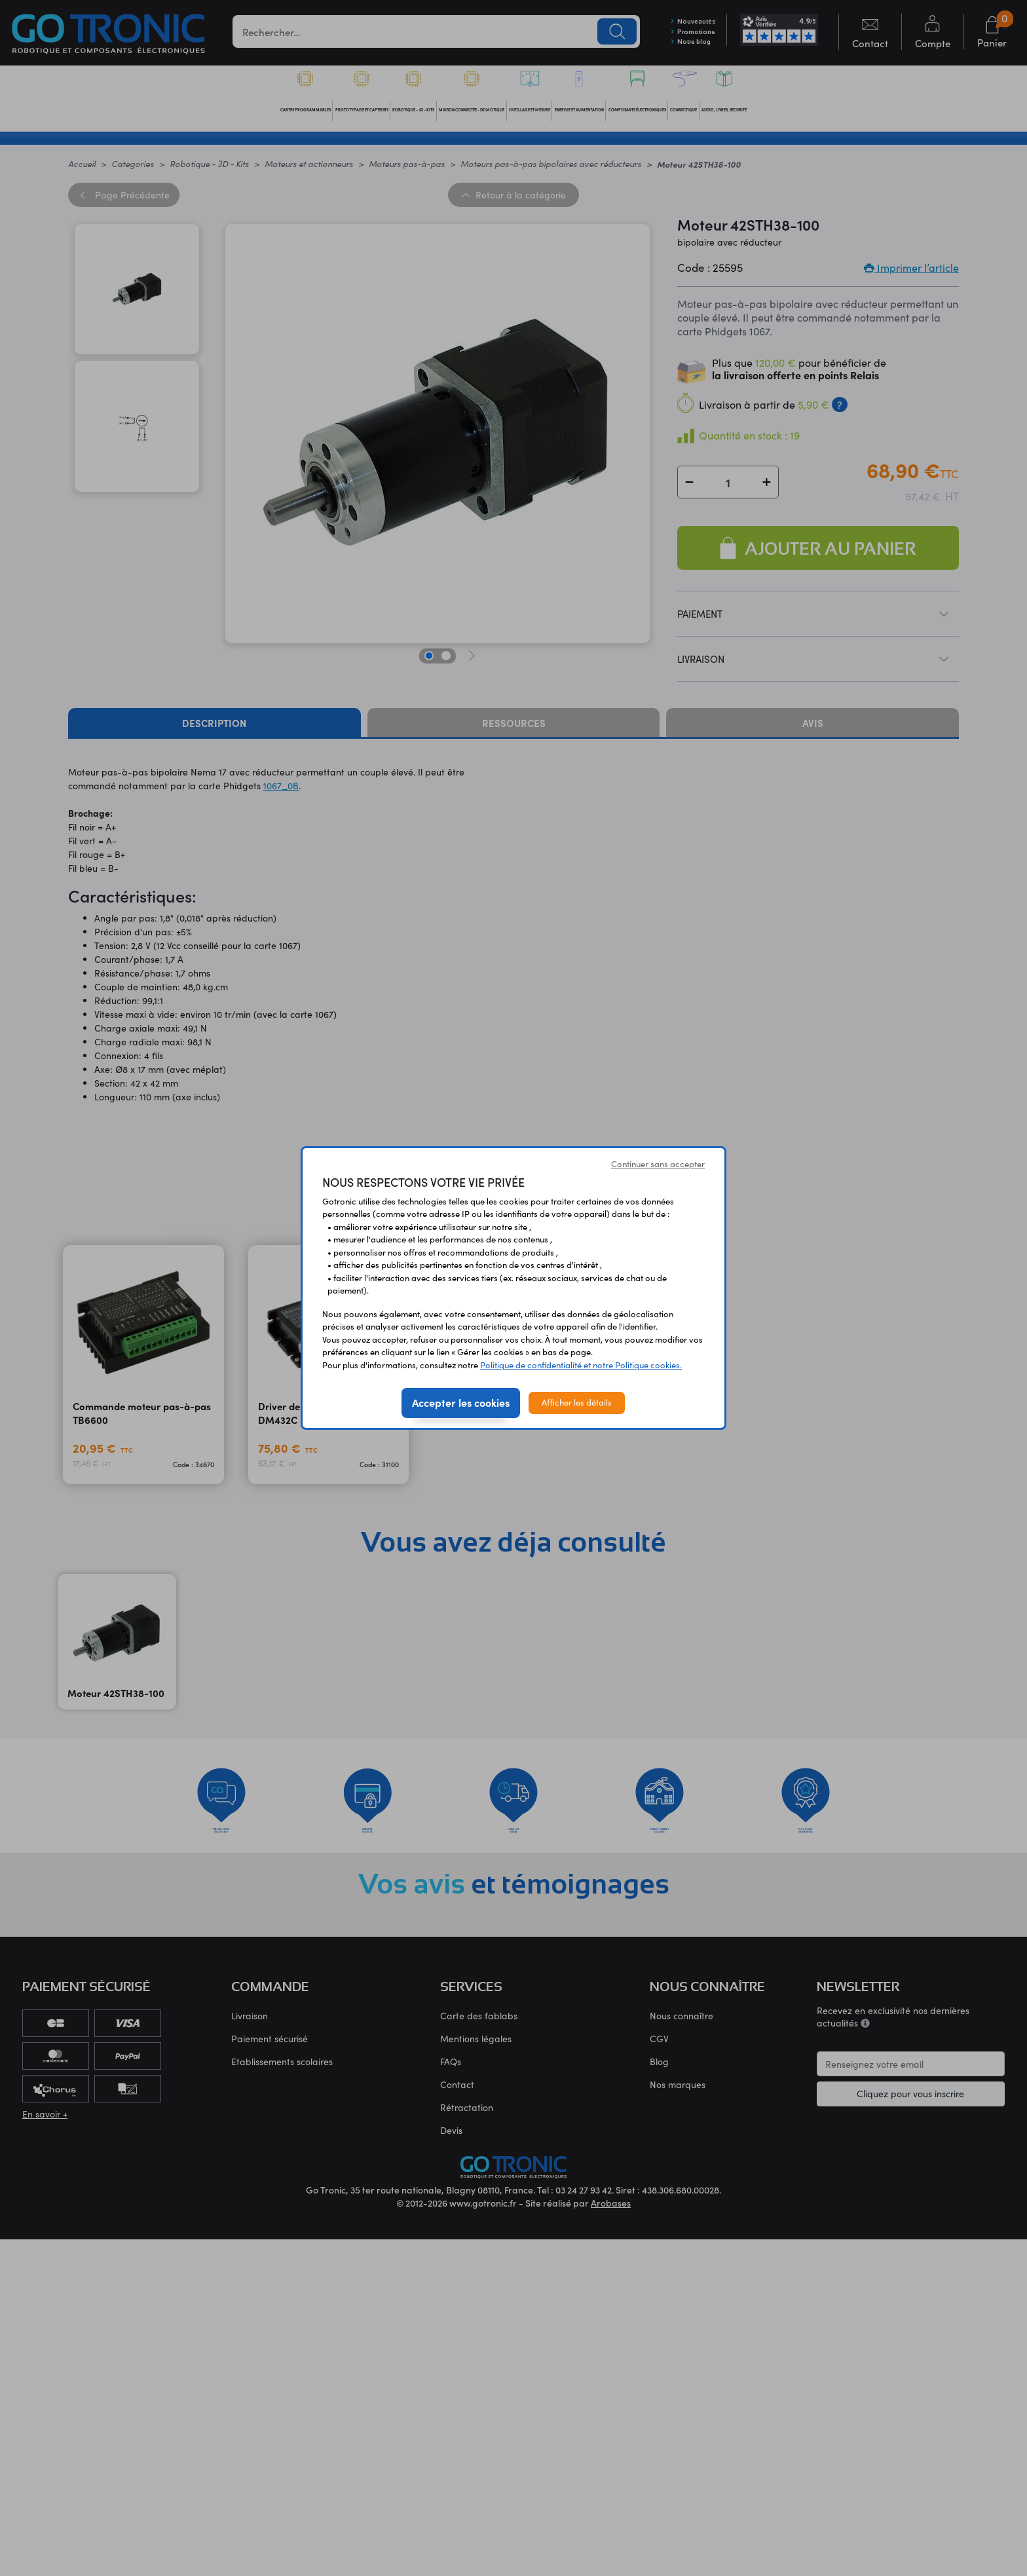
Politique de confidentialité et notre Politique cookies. (581, 1365)
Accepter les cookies (461, 1402)
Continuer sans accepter (658, 1164)
